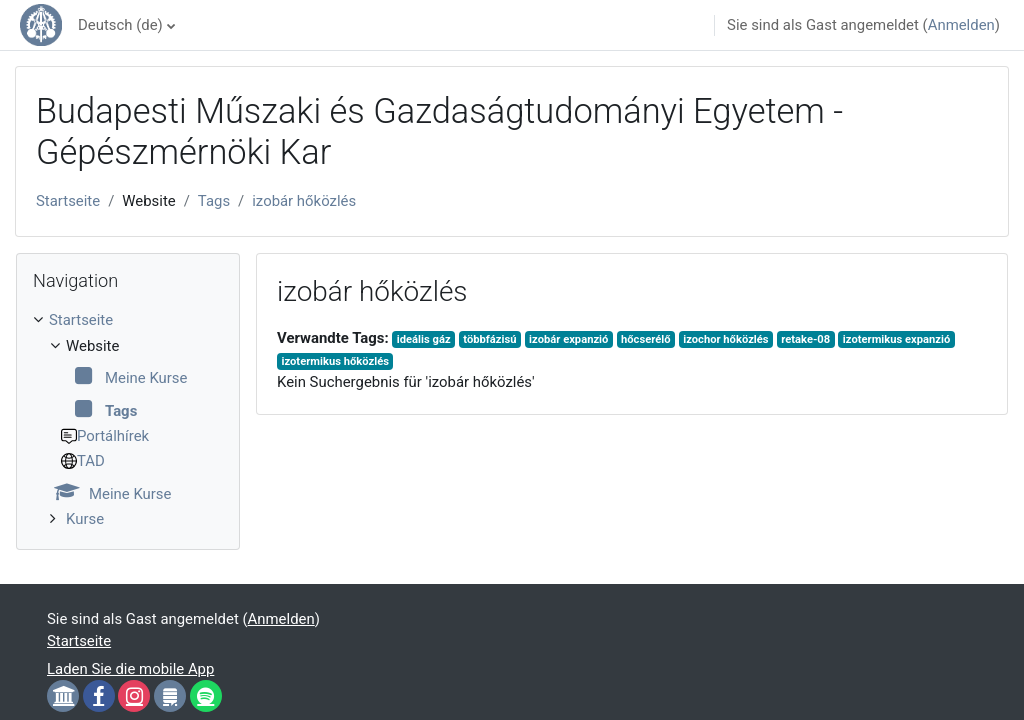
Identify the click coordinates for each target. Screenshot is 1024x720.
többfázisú (489, 339)
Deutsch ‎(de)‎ (120, 25)
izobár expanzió (568, 339)
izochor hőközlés (725, 339)
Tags (214, 201)
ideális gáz (424, 339)
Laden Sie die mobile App (130, 669)
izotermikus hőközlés (334, 361)
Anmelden (961, 25)
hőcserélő (646, 339)
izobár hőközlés (304, 201)
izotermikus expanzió (896, 339)
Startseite (68, 201)
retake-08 (805, 339)
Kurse (85, 519)
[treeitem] (128, 419)
